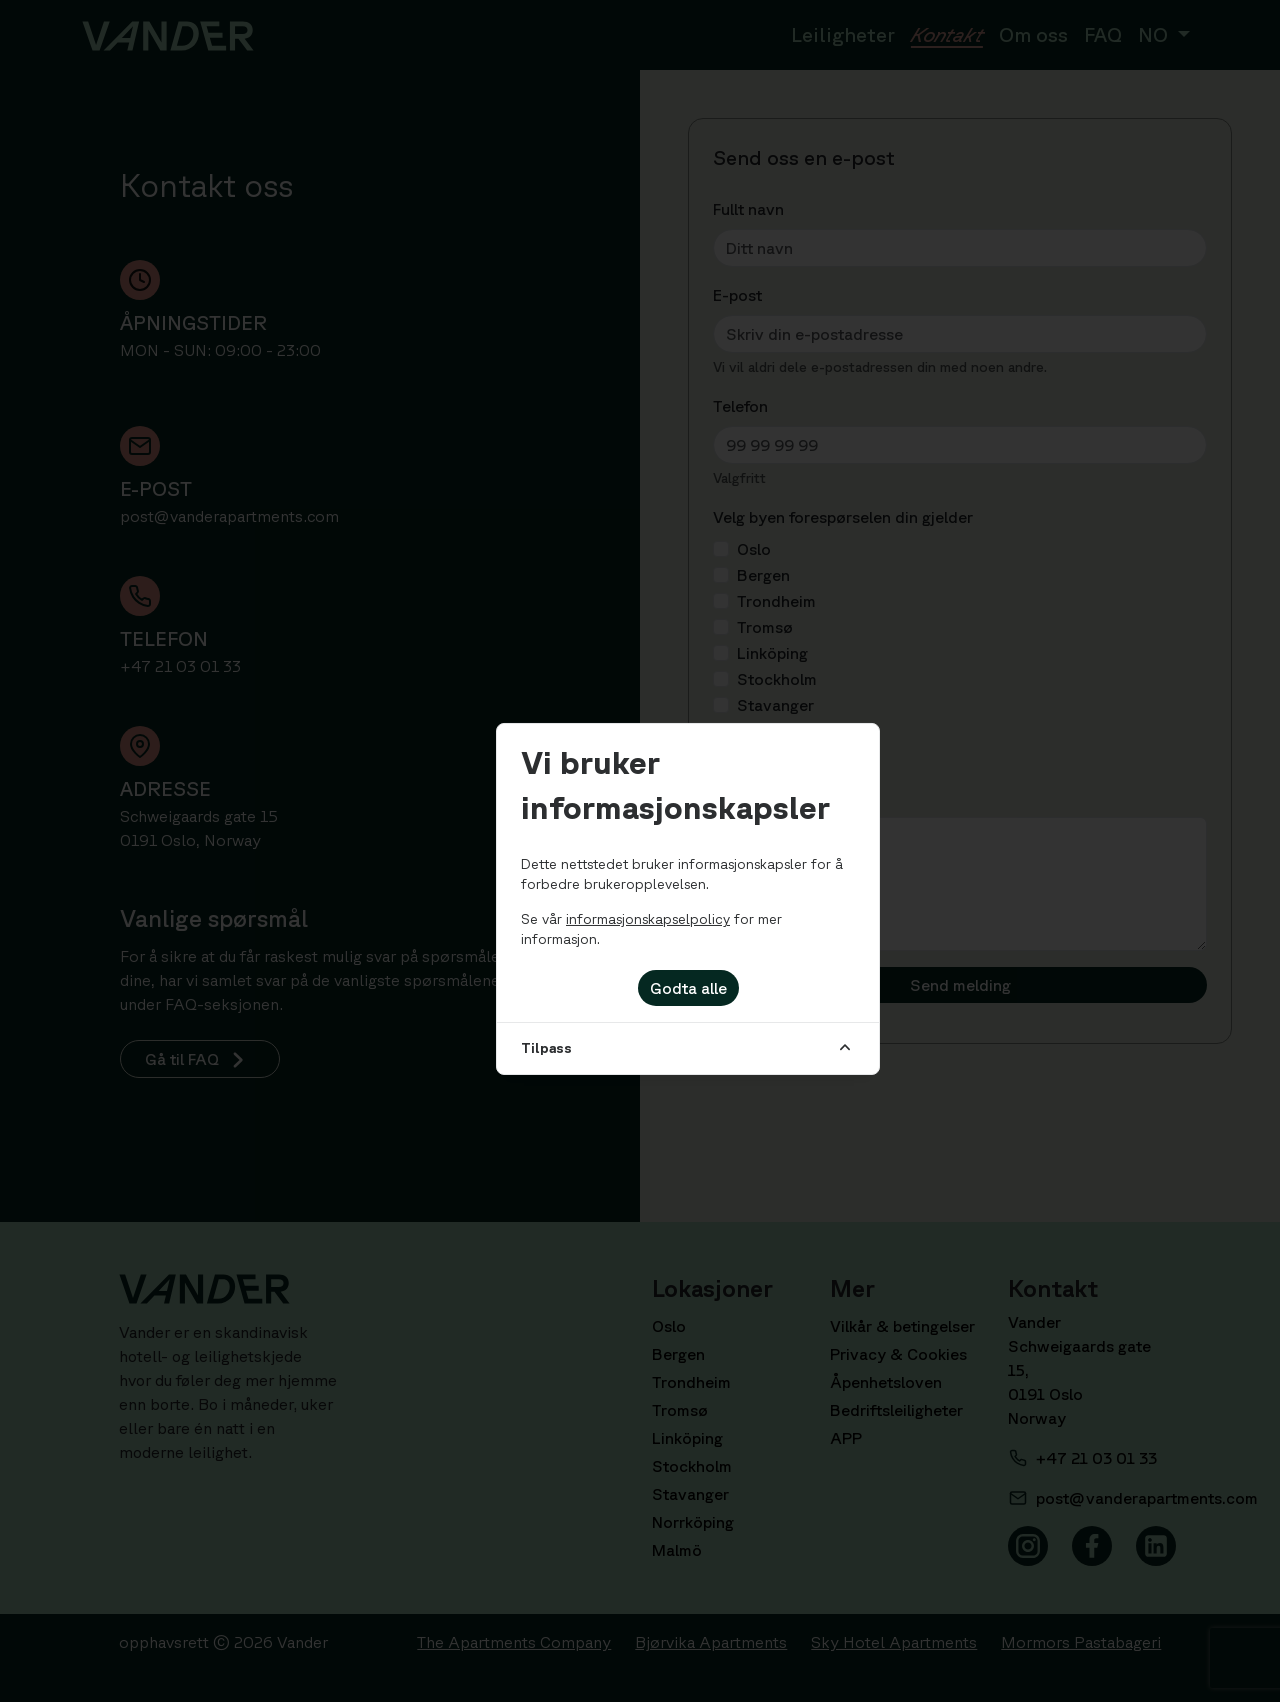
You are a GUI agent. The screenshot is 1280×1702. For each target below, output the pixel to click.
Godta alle (688, 988)
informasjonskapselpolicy (648, 919)
